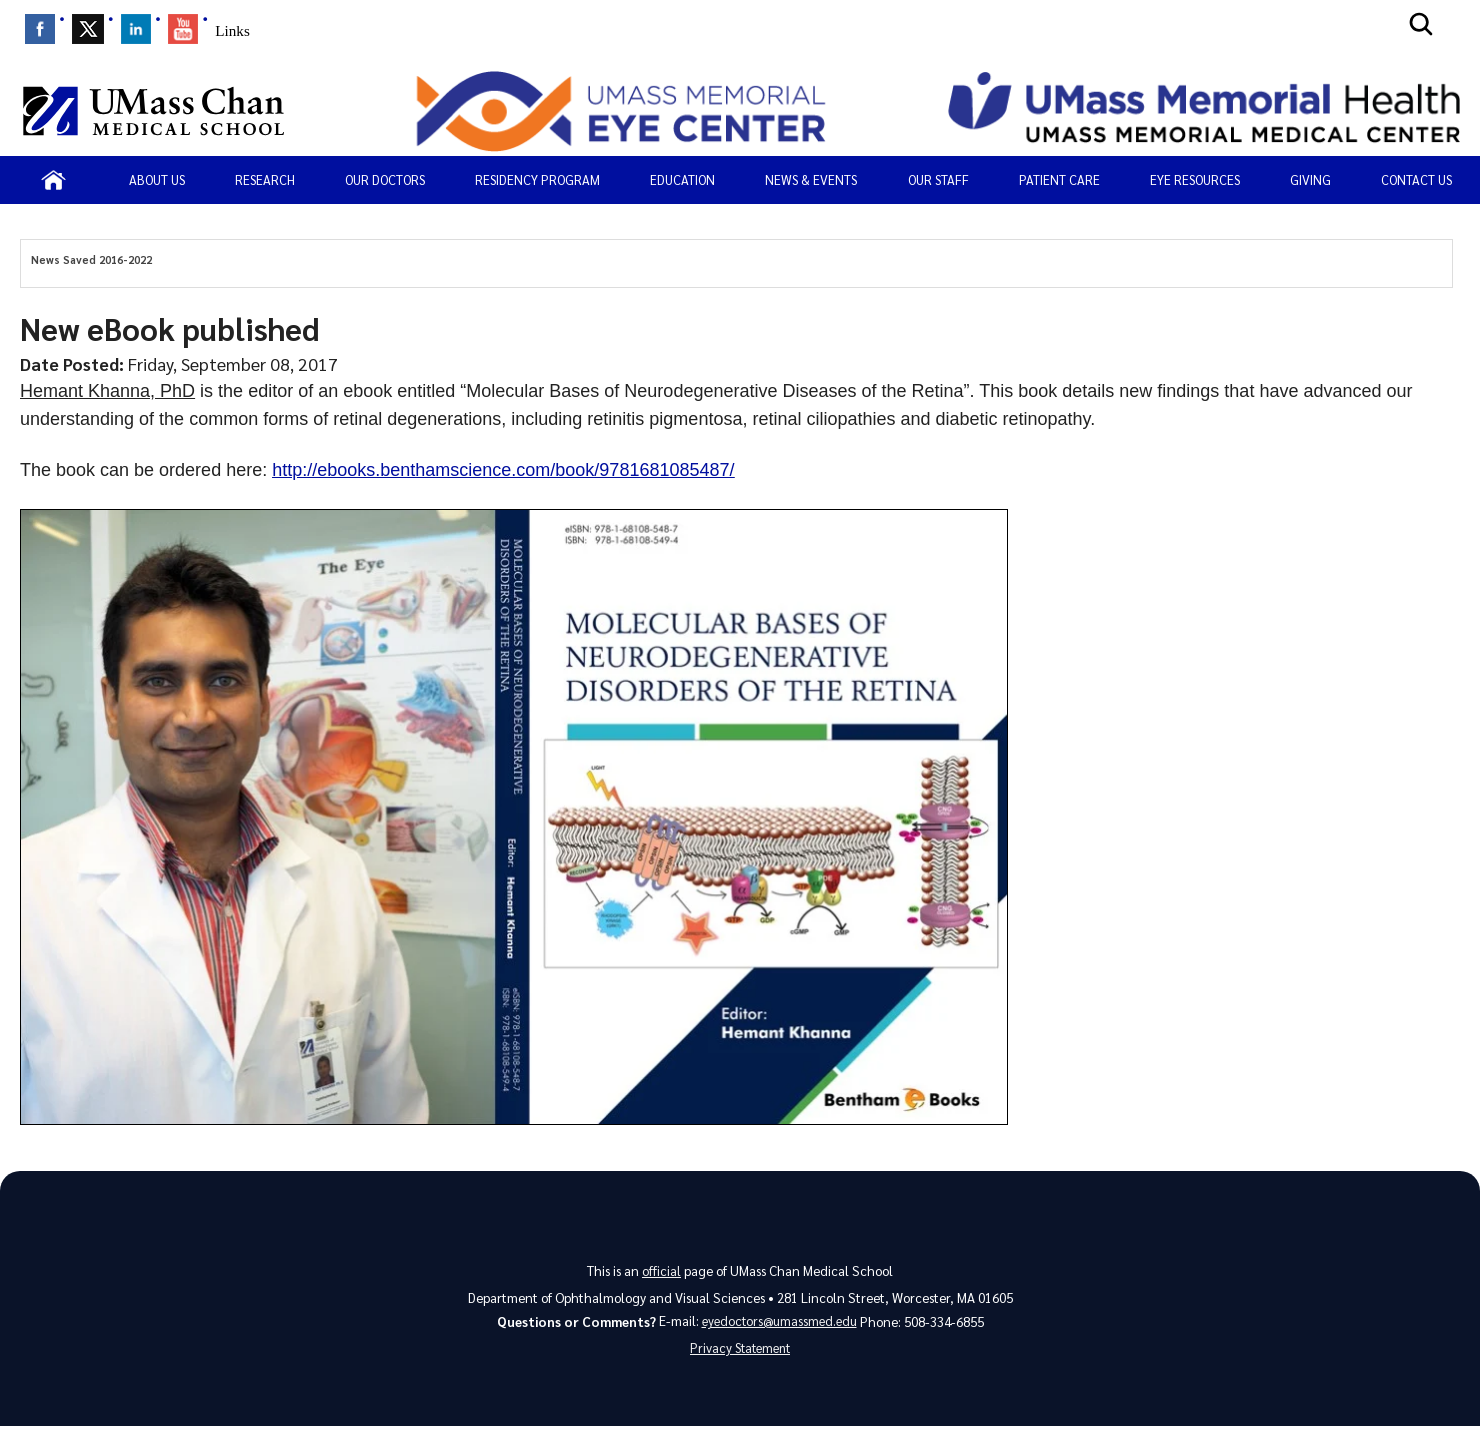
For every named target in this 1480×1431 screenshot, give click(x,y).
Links (232, 31)
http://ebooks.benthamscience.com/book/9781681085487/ (503, 470)
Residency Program (537, 179)
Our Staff (938, 179)
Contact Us (1416, 179)
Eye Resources (1195, 179)
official (661, 1270)
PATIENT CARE (1059, 179)
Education (682, 179)
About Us (157, 179)
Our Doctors (385, 179)
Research (265, 179)
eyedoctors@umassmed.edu (779, 1321)
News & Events (811, 179)
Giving (1310, 179)
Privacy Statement (740, 1351)
